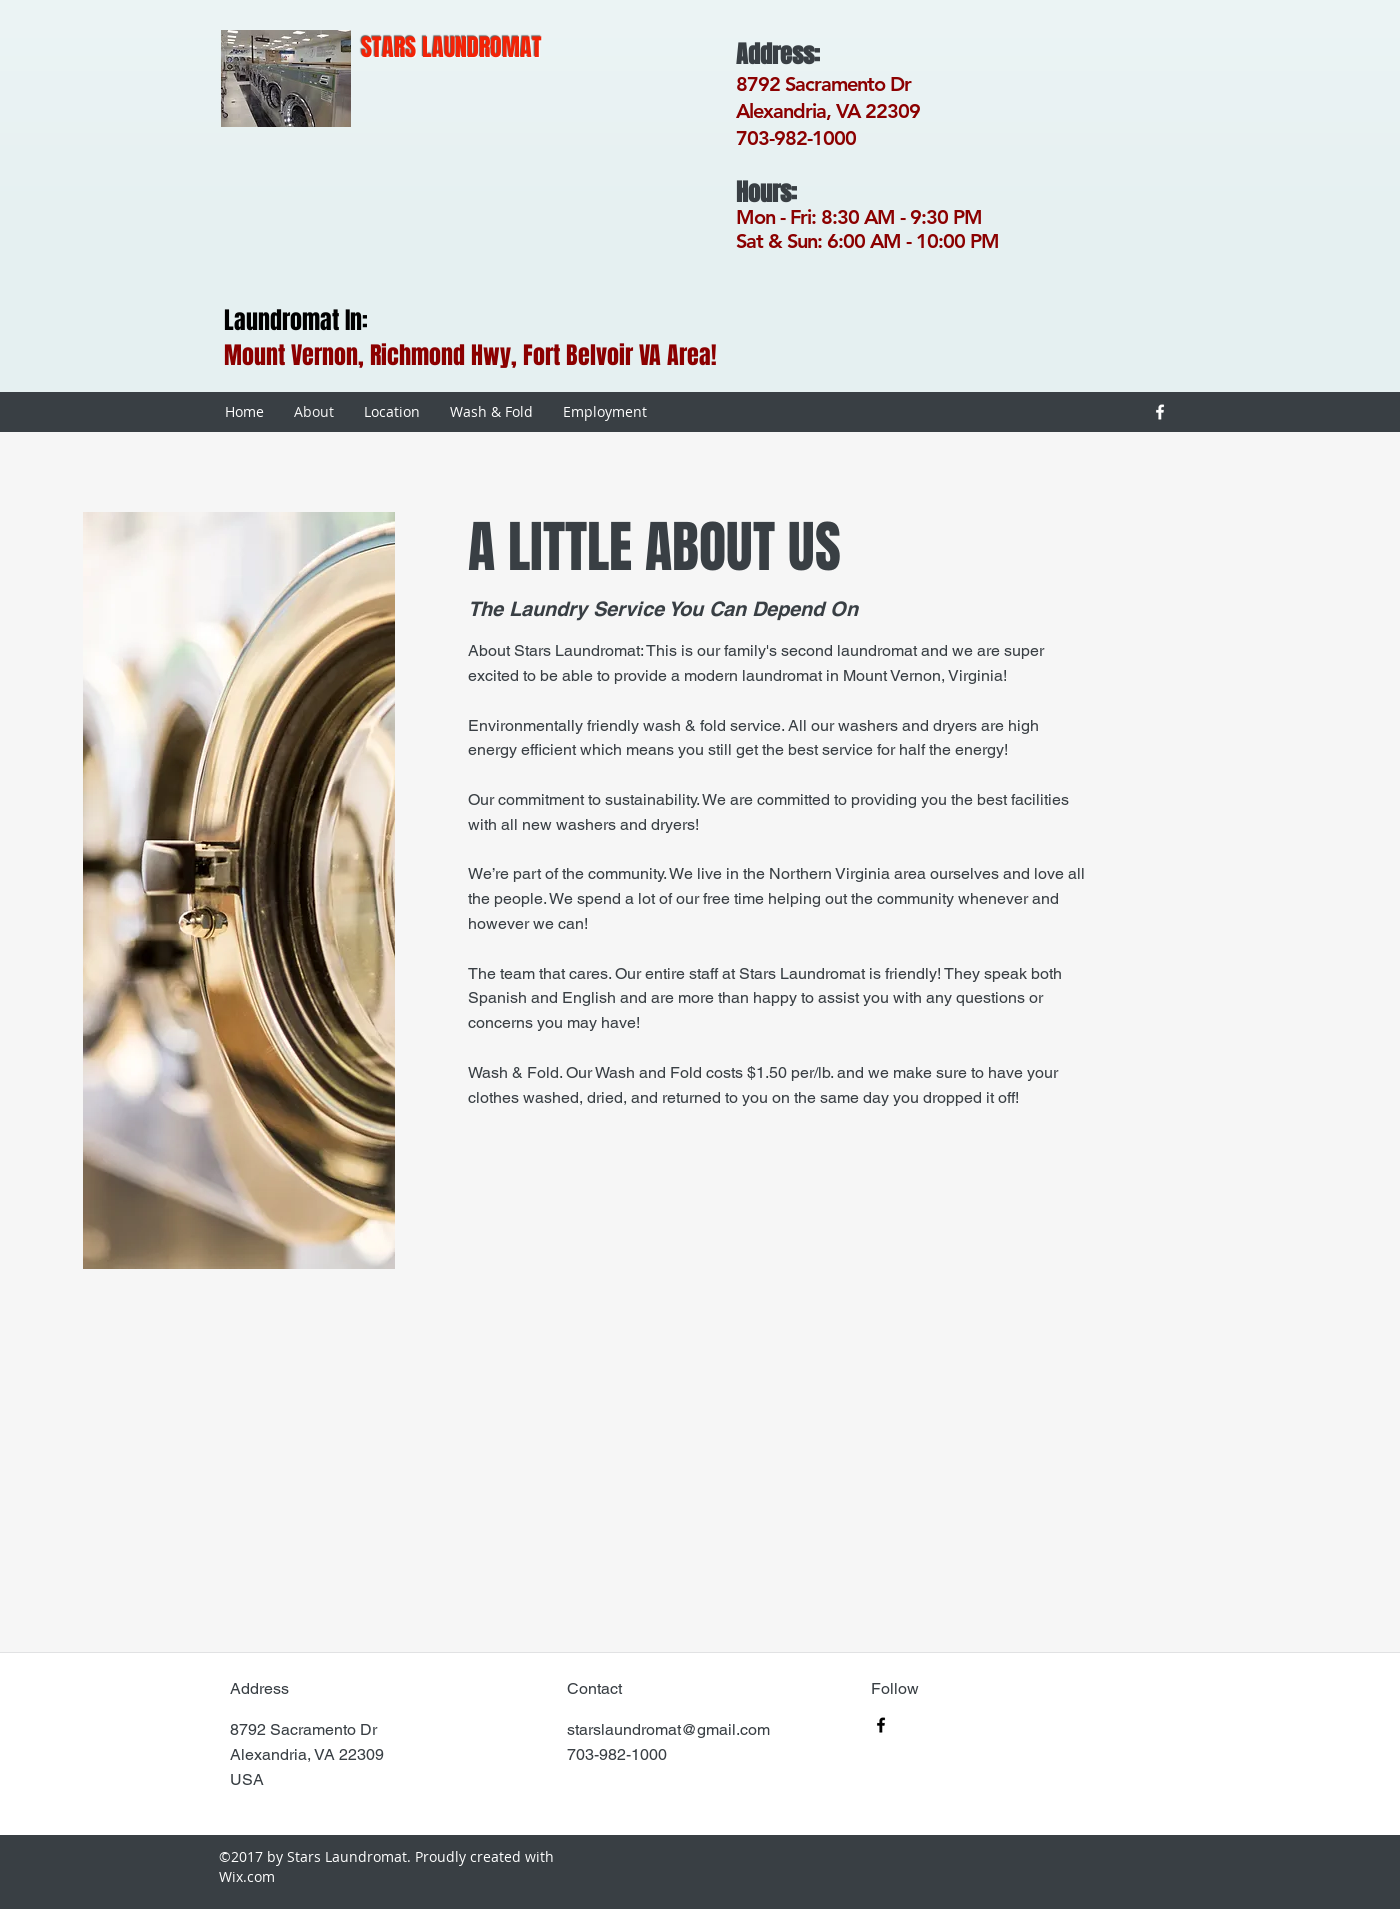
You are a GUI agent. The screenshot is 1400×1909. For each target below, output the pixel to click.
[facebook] (1160, 412)
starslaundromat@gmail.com (668, 1729)
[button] (239, 890)
